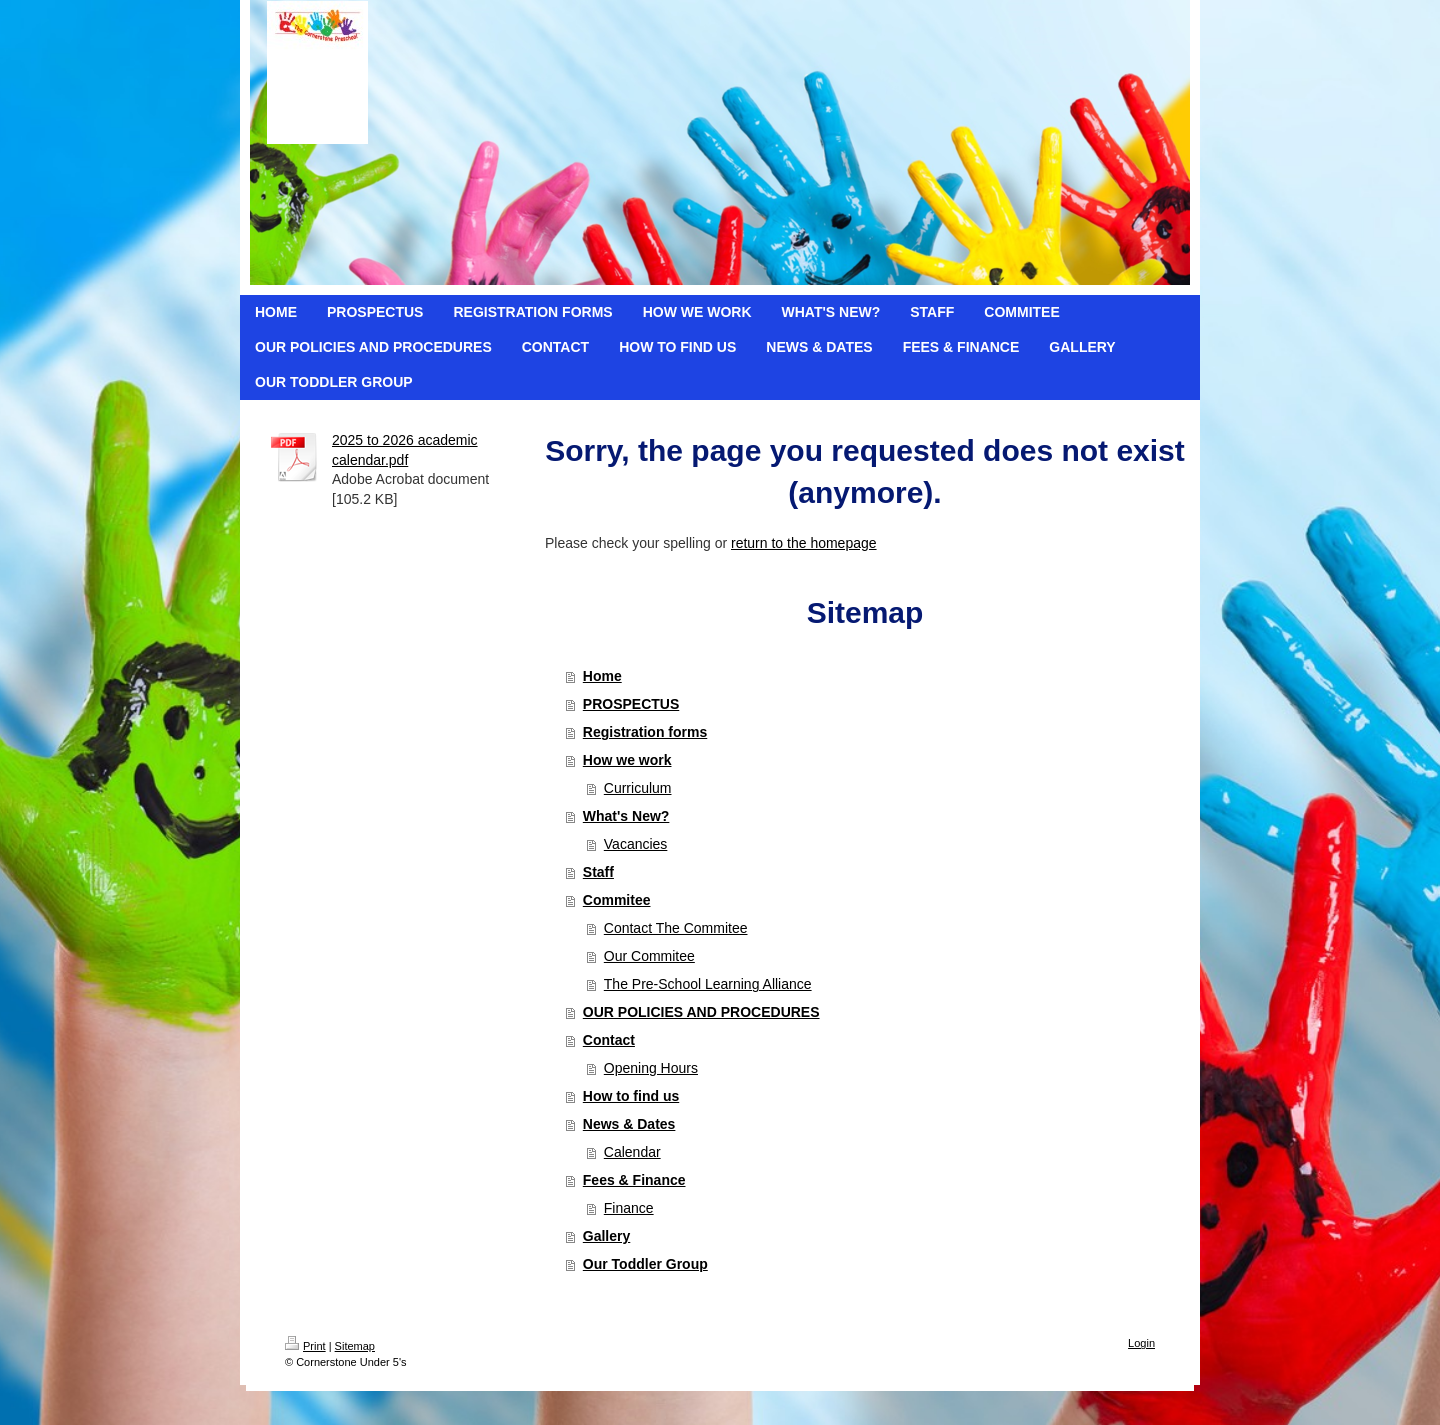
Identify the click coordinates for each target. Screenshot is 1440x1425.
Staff (598, 872)
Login (1141, 1343)
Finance (629, 1208)
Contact (609, 1040)
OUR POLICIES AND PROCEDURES (701, 1012)
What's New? (626, 816)
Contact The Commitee (676, 928)
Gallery (606, 1236)
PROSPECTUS (631, 704)
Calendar (632, 1152)
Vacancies (636, 844)
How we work (627, 760)
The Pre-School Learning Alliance (708, 984)
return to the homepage (804, 543)
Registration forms (645, 732)
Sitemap (355, 1346)
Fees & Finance (634, 1180)
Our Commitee (649, 956)
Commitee (617, 900)
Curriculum (638, 788)
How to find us (631, 1096)
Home (602, 676)
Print (305, 1346)
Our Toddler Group (645, 1264)
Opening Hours (651, 1068)
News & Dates (629, 1124)
